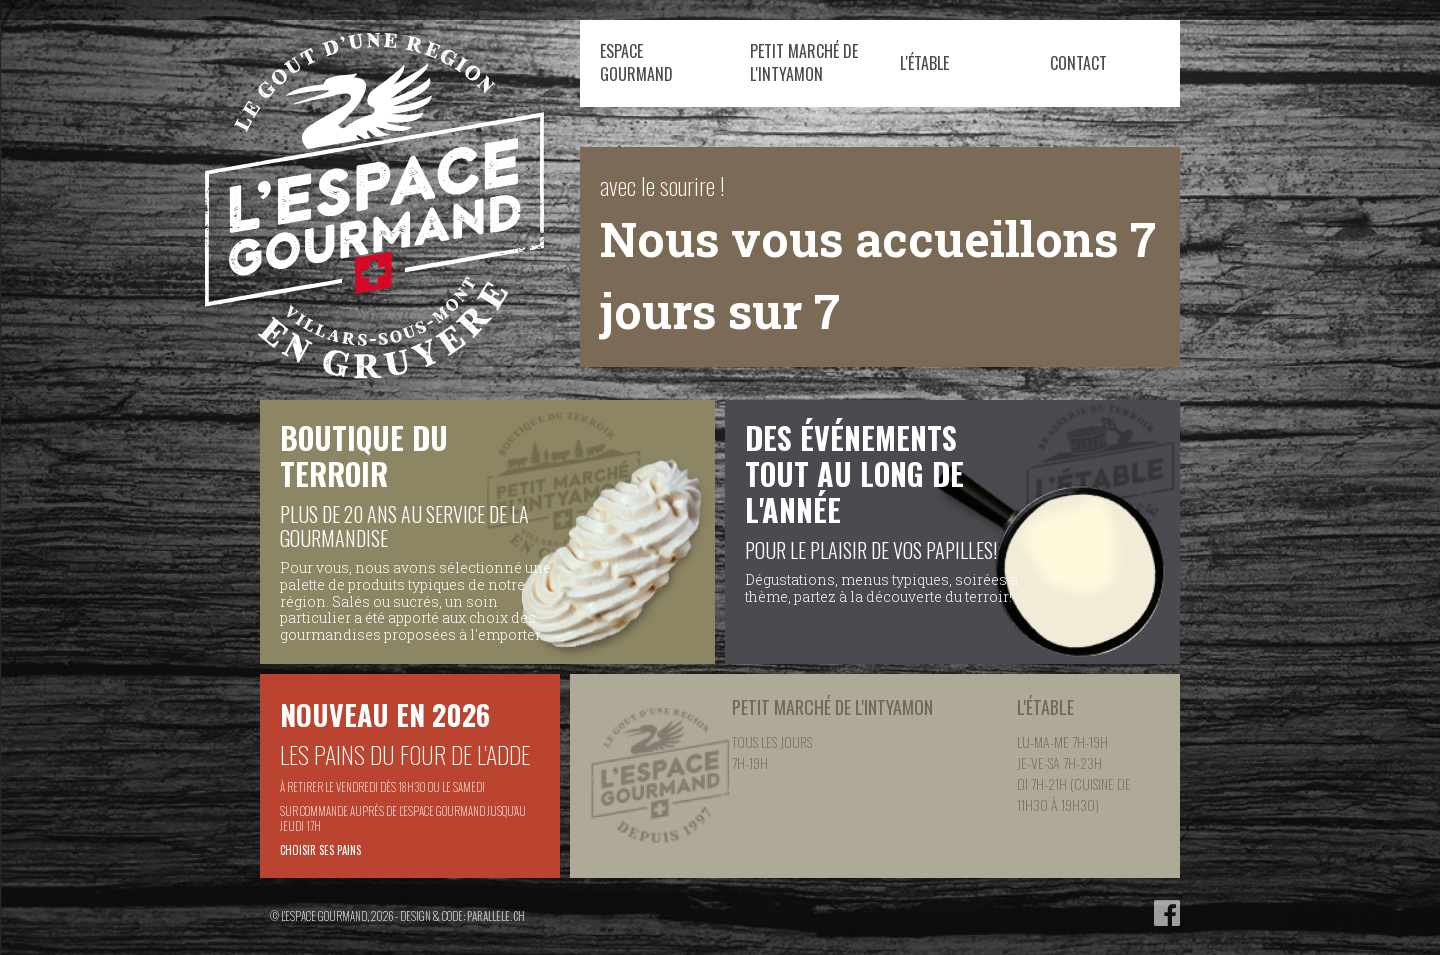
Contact (1078, 63)
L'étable (924, 63)
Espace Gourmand (636, 62)
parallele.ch (496, 916)
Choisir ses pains (320, 850)
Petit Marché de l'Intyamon (804, 62)
